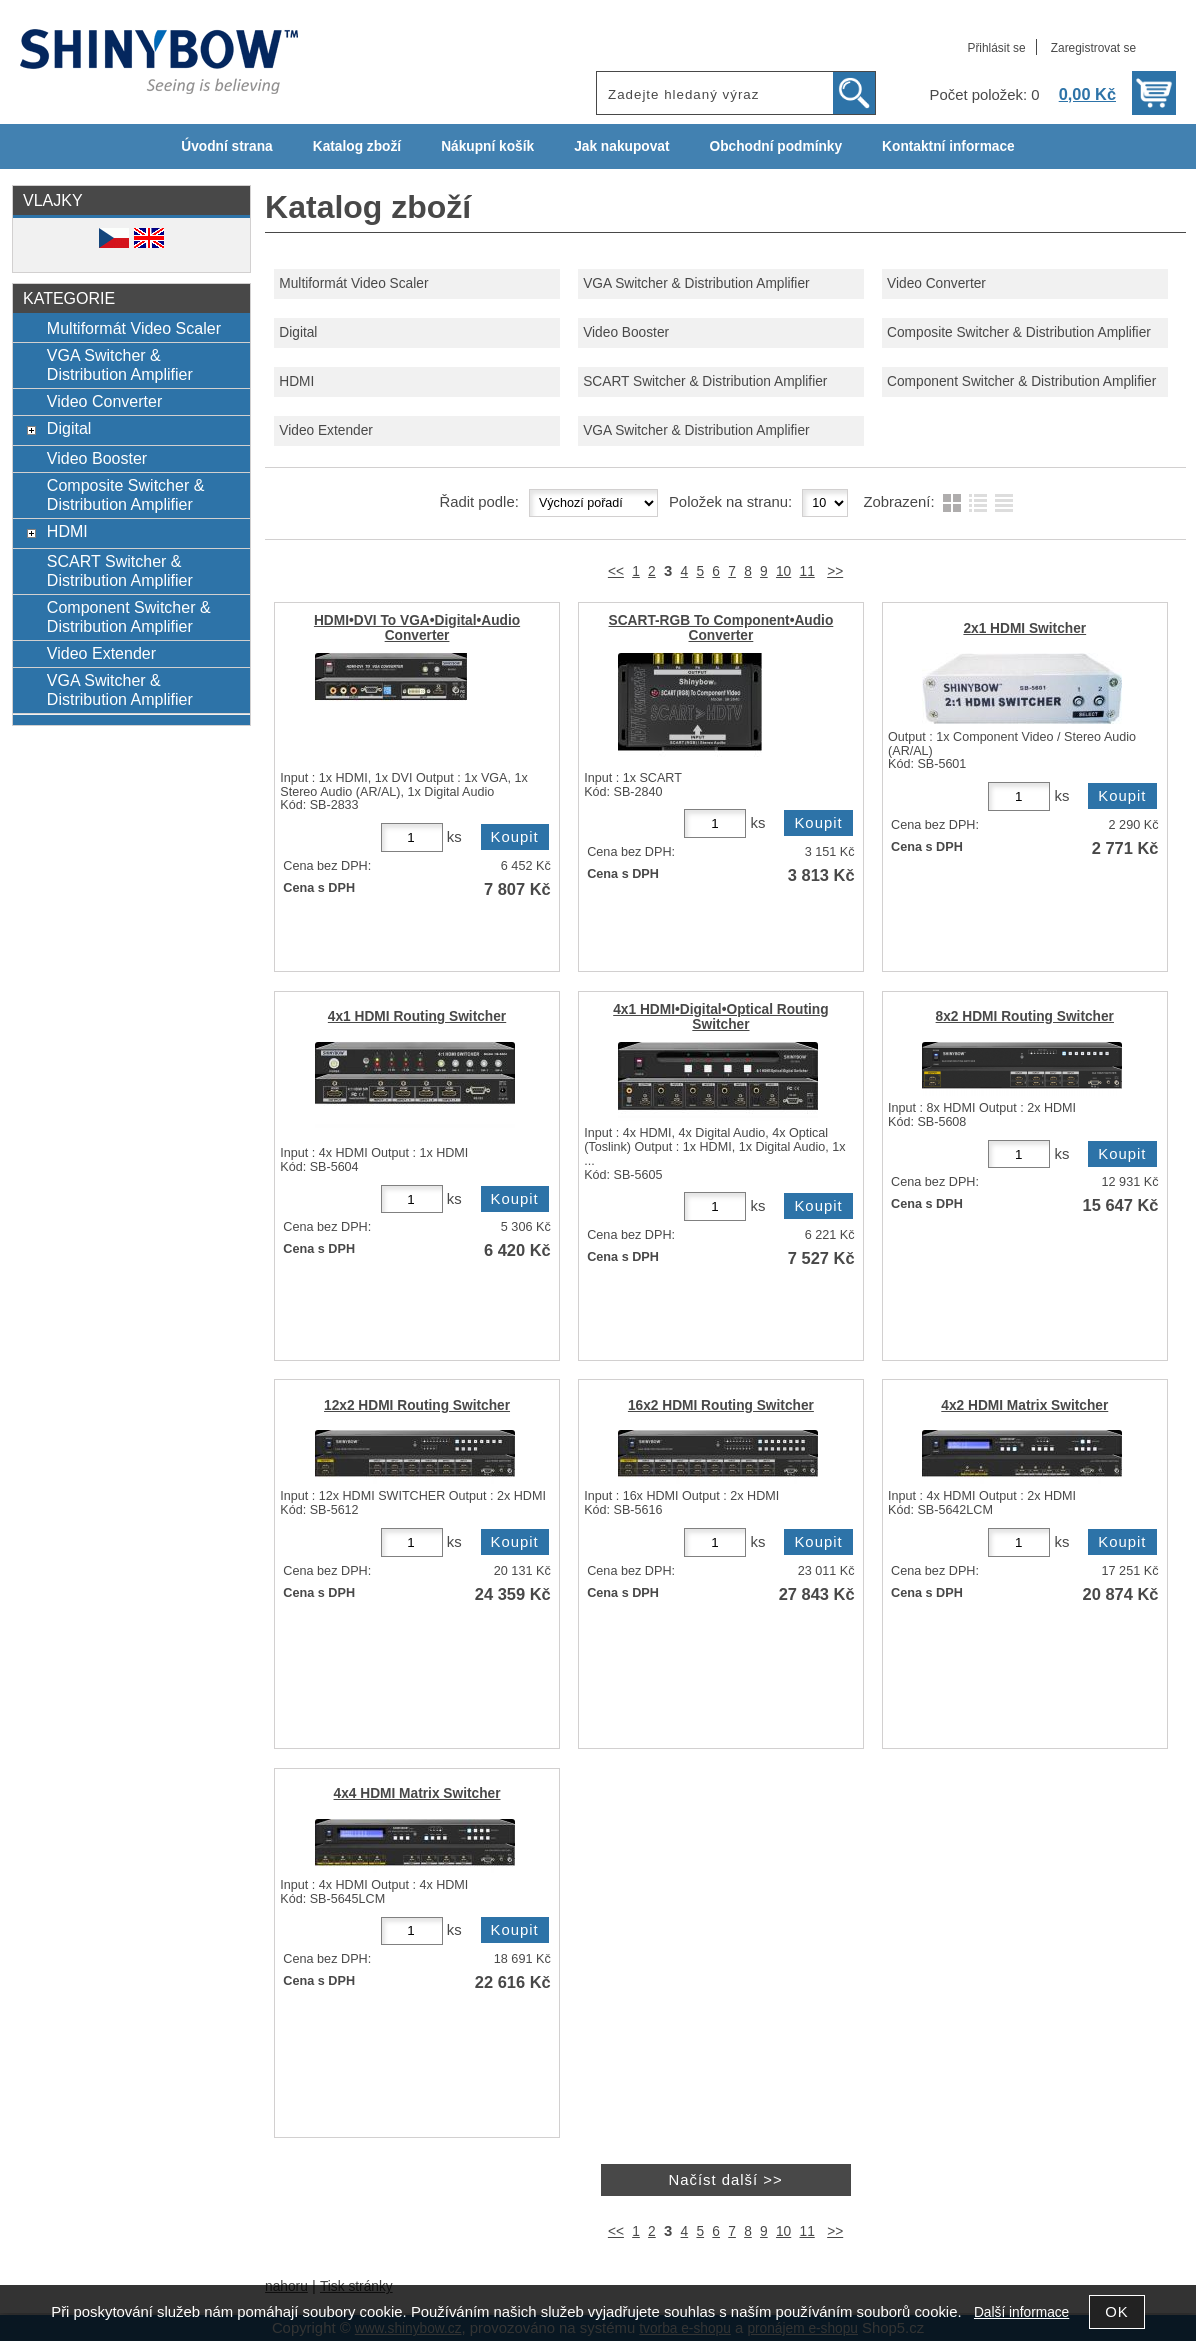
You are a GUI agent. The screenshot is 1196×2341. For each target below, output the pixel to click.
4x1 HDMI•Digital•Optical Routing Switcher (720, 1017)
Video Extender (326, 430)
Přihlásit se (996, 48)
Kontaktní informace (948, 146)
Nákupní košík (487, 146)
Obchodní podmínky (775, 146)
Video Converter (936, 283)
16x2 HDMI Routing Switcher (721, 1405)
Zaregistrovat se (1093, 48)
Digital (298, 332)
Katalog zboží (357, 146)
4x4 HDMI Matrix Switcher (417, 1793)
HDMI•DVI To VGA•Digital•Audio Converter (417, 628)
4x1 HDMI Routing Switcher (417, 1016)
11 (807, 571)
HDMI (296, 381)
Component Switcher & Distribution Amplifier (1021, 381)
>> (835, 571)
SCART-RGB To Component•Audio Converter (721, 628)
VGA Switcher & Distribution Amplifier (696, 283)
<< (616, 571)
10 (783, 571)
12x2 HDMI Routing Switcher (417, 1405)
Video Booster (626, 332)
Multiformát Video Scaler (353, 283)
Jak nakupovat (621, 146)
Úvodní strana (226, 146)
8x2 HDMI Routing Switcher (1025, 1016)
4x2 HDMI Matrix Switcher (1024, 1405)
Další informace (1021, 2312)
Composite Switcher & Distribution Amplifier (1019, 332)
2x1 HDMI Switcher (1024, 628)
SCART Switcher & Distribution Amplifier (705, 381)
